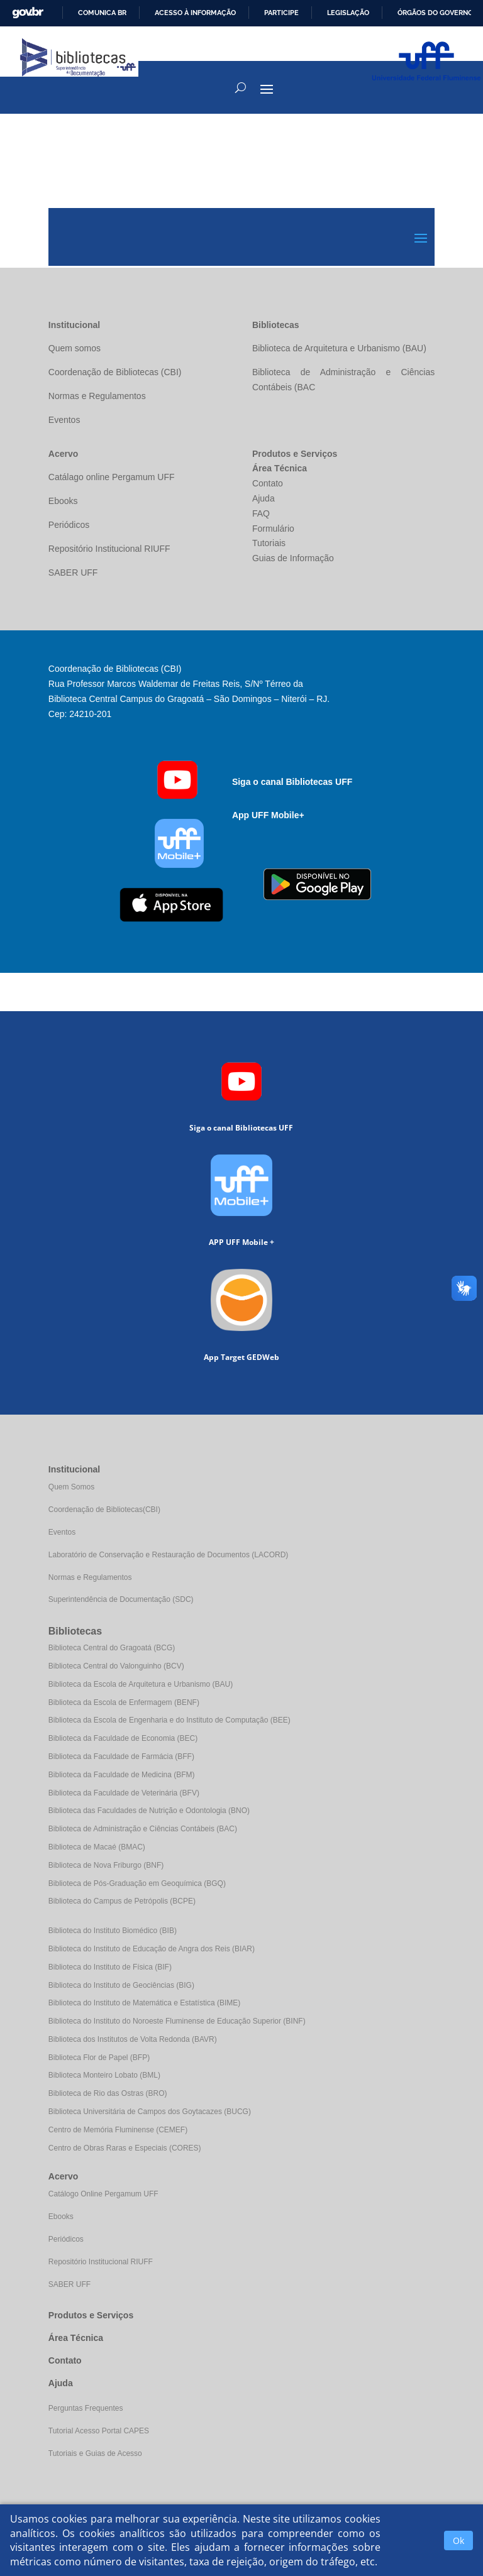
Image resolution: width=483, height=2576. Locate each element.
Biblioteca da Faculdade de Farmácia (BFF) (121, 1756)
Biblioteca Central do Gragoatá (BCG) (111, 1647)
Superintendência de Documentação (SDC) (121, 1599)
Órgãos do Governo (435, 12)
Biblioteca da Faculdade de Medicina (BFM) (121, 1774)
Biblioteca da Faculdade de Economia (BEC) (122, 1738)
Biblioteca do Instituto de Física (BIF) (110, 1967)
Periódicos (66, 2239)
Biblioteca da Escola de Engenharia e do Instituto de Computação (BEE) (169, 1720)
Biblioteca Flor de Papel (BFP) (99, 2057)
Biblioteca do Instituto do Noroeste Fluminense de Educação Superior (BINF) (177, 2021)
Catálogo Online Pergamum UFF (103, 2194)
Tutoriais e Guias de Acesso (95, 2453)
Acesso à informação (195, 12)
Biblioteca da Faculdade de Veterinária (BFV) (123, 1793)
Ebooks (61, 2216)
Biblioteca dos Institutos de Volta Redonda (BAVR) (132, 2039)
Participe (281, 12)
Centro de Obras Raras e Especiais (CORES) (124, 2148)
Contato (65, 2360)
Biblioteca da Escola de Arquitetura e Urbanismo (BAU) (140, 1684)
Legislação (348, 12)
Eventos (61, 1532)
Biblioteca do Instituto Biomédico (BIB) (112, 1930)
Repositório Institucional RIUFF (100, 2261)
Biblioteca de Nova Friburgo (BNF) (106, 1865)
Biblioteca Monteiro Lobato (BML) (104, 2075)
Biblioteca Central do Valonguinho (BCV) (116, 1666)
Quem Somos (71, 1487)
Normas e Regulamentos (90, 1577)
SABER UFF (69, 2284)
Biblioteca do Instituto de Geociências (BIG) (121, 1985)
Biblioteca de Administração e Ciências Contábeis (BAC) (142, 1828)
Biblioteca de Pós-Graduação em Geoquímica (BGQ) (137, 1883)
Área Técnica (75, 2338)
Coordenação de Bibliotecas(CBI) (104, 1509)
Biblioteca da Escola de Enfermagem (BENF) (123, 1702)
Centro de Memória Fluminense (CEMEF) (117, 2129)
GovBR (27, 13)
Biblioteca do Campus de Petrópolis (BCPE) (122, 1901)
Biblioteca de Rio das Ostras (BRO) (107, 2093)
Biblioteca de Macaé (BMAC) (96, 1847)
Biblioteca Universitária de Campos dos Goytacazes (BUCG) (149, 2111)
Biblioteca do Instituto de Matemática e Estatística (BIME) (144, 2002)
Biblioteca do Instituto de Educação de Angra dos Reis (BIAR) (151, 1948)
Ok (458, 2540)
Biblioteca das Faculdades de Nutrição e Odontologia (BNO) (149, 1810)
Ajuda (60, 2383)
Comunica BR (102, 12)
